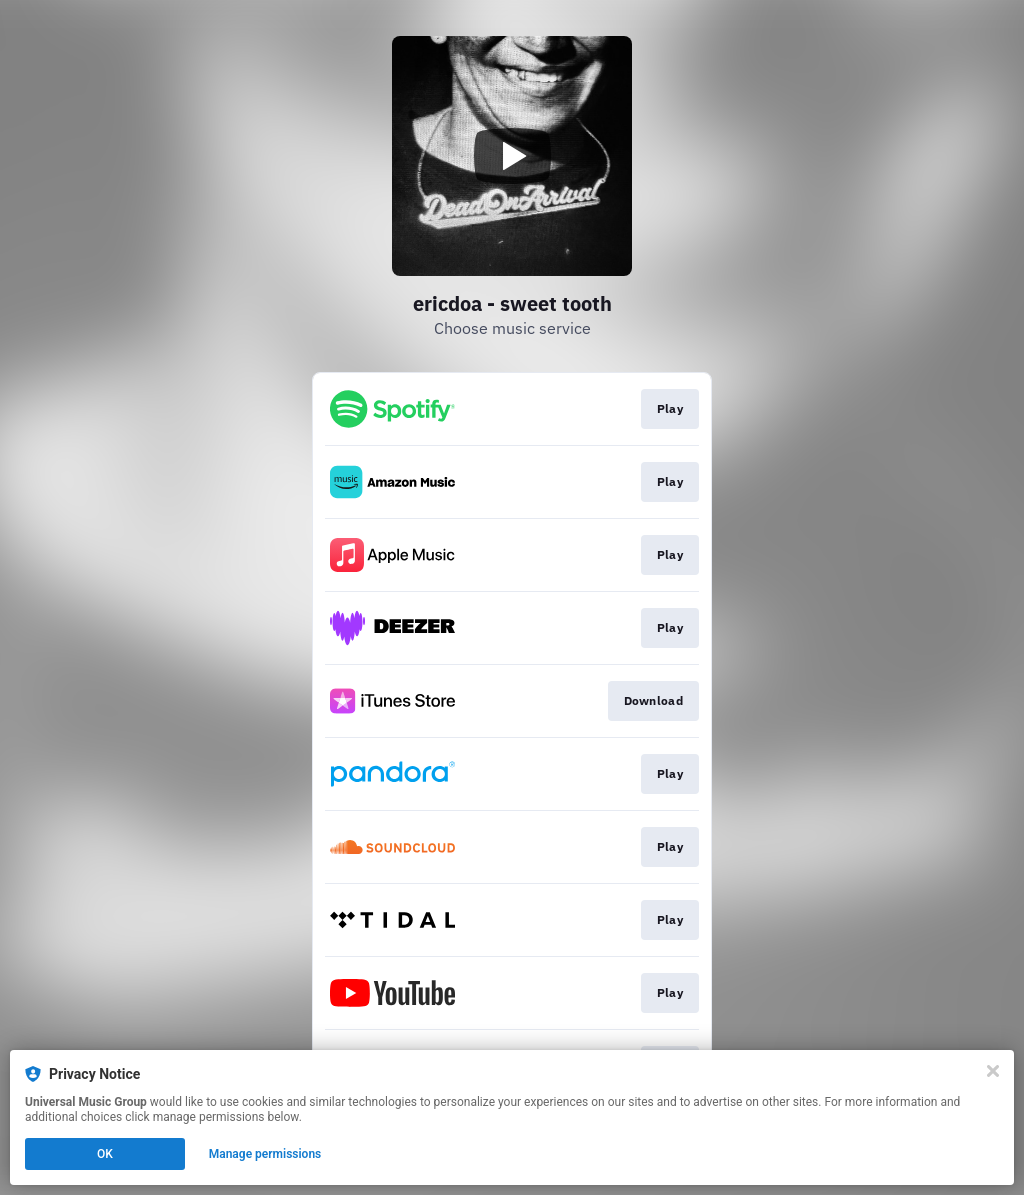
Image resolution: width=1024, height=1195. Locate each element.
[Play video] (512, 156)
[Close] (993, 1071)
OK (105, 1154)
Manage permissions (265, 1154)
